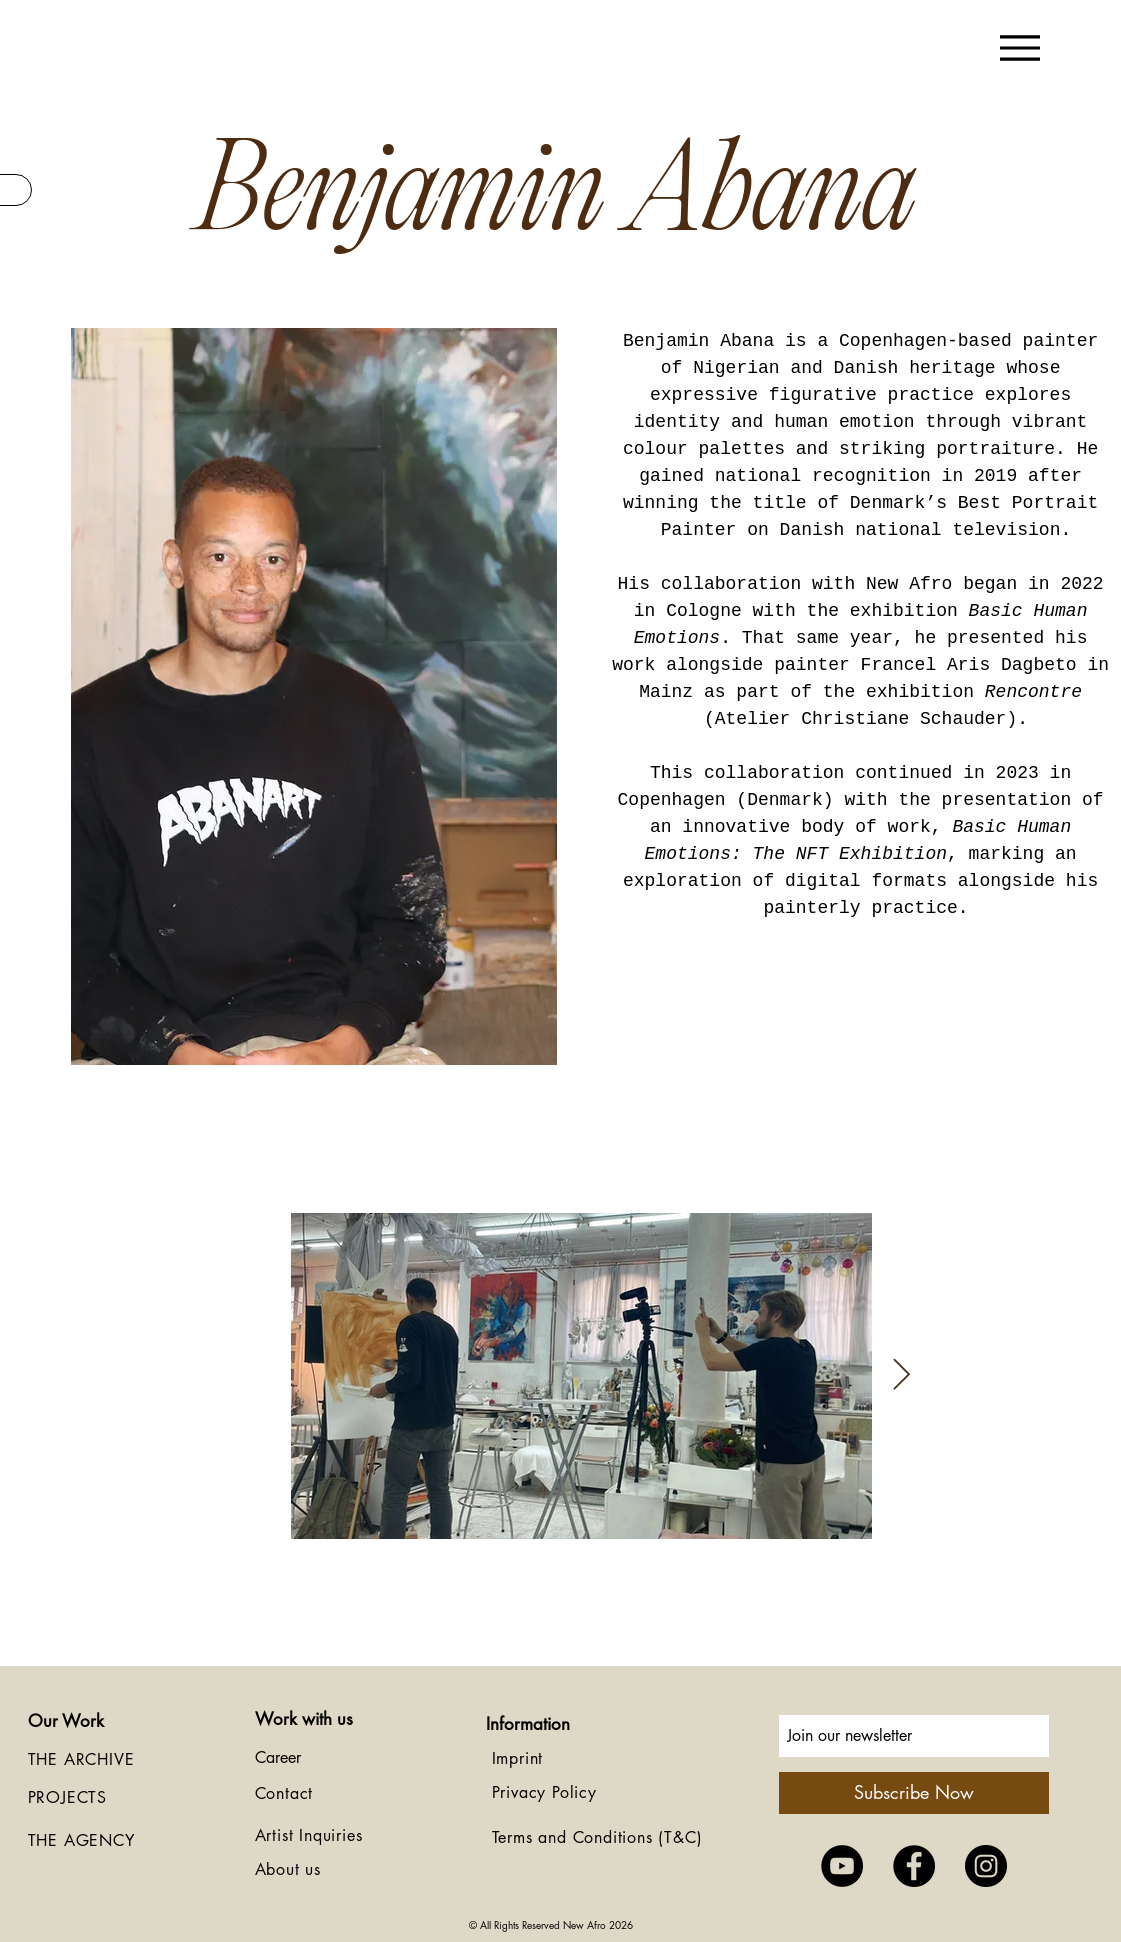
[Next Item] (902, 1376)
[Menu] (1020, 47)
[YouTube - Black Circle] (842, 1866)
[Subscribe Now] (914, 1793)
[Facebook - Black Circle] (914, 1866)
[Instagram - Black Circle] (986, 1866)
